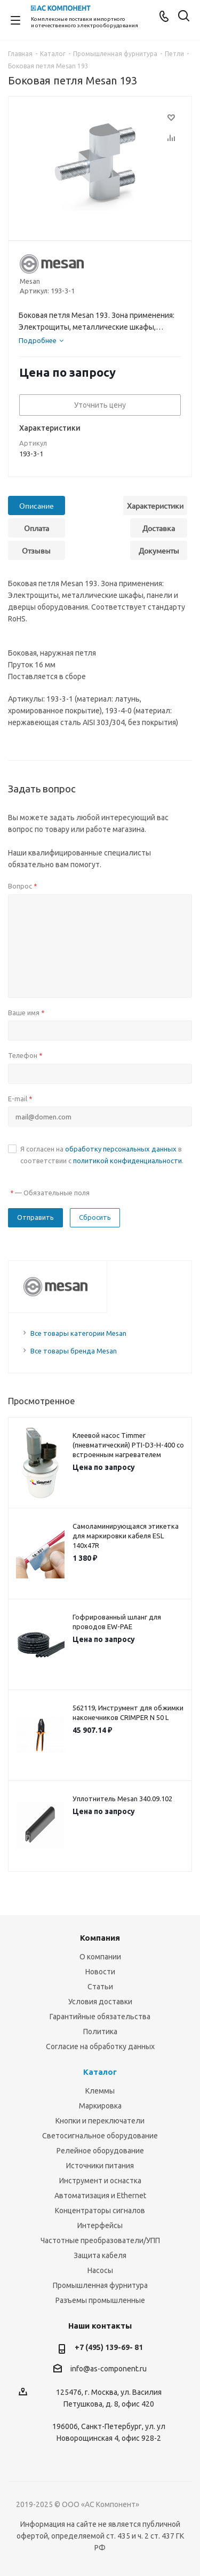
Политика (100, 2031)
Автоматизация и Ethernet (100, 2195)
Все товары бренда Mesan (73, 1351)
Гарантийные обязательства (100, 2016)
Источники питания (100, 2165)
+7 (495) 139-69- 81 (109, 2347)
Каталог (100, 2071)
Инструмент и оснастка (100, 2180)
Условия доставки (100, 2001)
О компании (100, 1956)
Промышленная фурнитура (100, 2285)
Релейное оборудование (100, 2150)
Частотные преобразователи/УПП (100, 2240)
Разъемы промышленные (100, 2300)
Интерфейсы (100, 2225)
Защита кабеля (100, 2255)
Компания (100, 1937)
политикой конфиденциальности (127, 1160)
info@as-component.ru (108, 2368)
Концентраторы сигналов (100, 2210)
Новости (100, 1971)
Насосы (100, 2270)
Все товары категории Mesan (78, 1333)
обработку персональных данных (121, 1149)
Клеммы (100, 2091)
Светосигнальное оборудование (100, 2135)
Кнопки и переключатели (100, 2120)
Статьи (100, 1986)
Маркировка (100, 2106)
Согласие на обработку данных (100, 2046)
